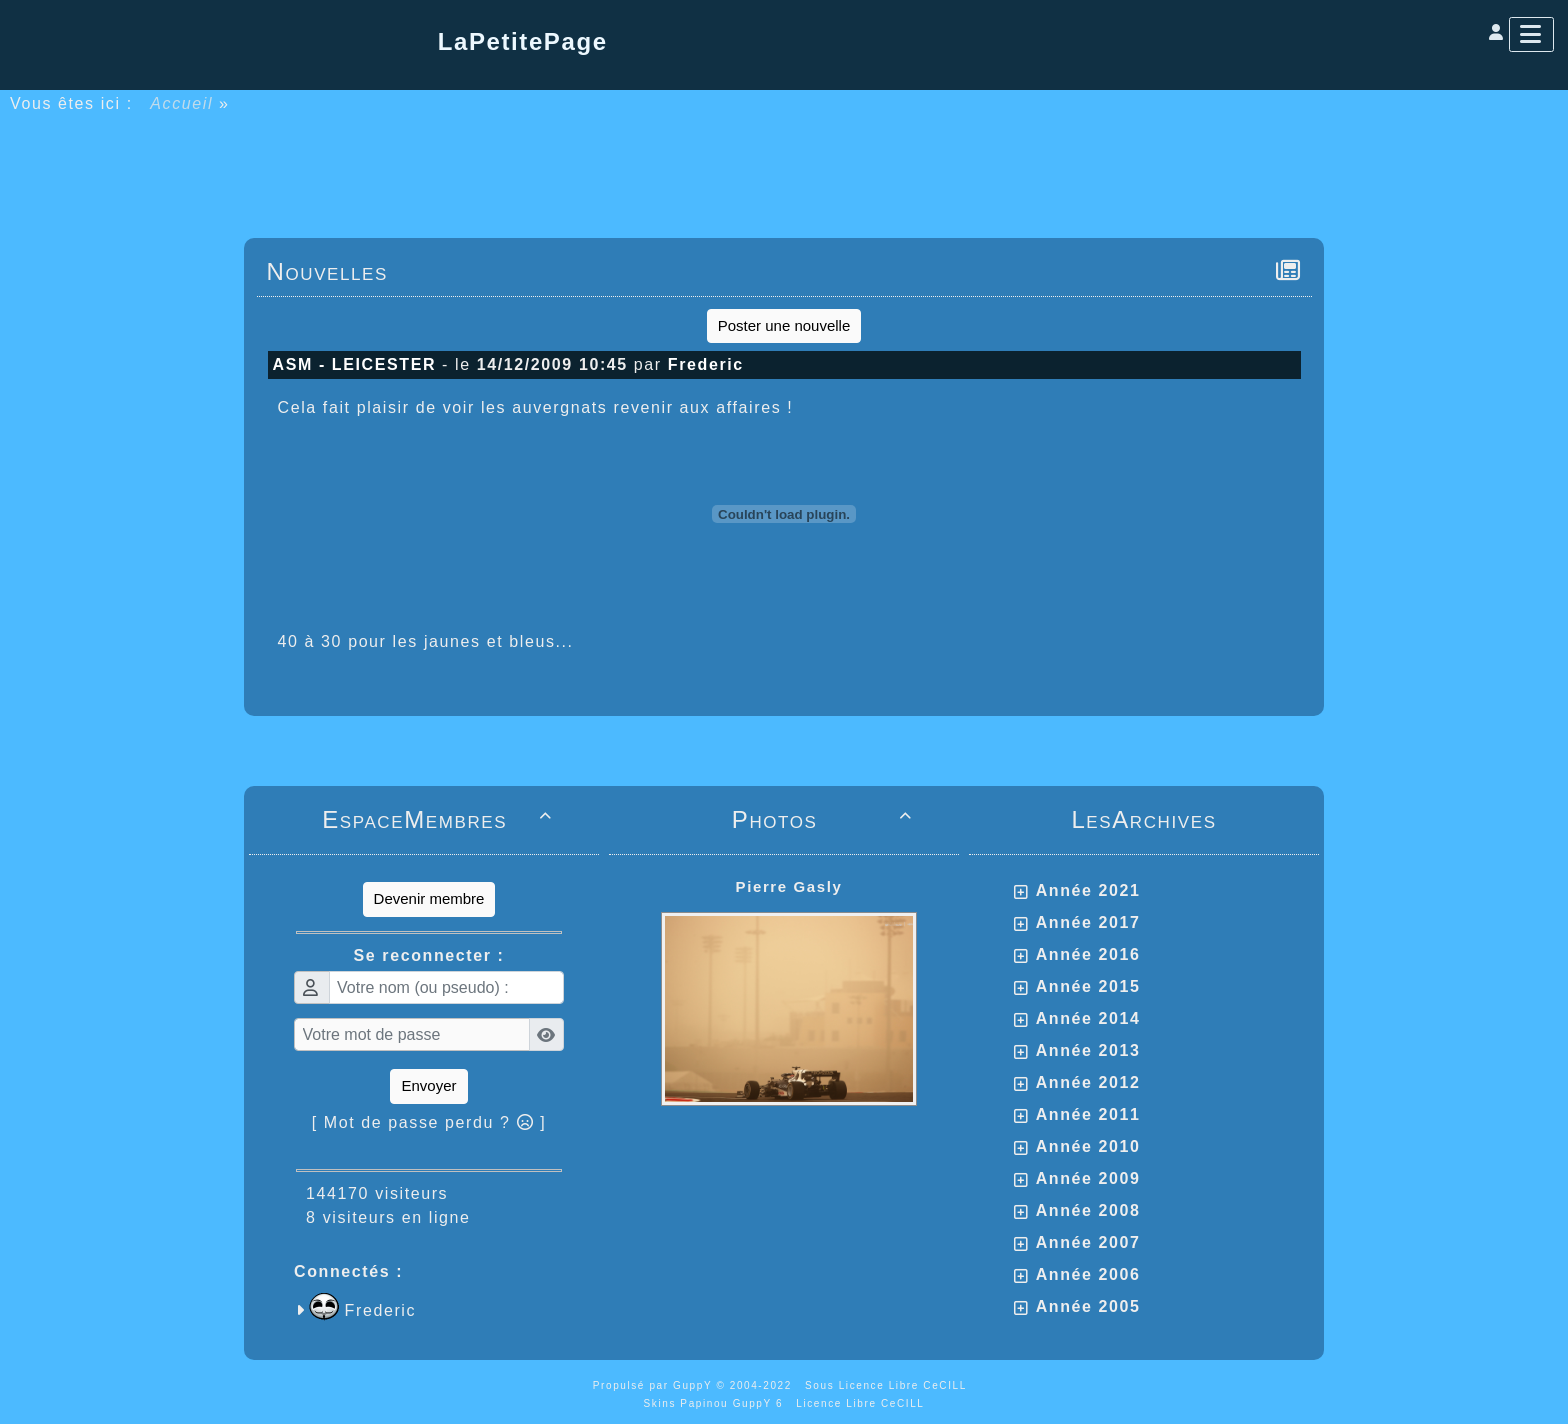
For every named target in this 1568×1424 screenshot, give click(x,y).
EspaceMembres (440, 819)
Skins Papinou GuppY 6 (718, 1403)
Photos (825, 819)
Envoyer (428, 1085)
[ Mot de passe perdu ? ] (429, 1122)
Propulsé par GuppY (655, 1385)
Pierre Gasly (789, 886)
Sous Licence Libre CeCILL (888, 1385)
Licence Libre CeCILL (860, 1403)
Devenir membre (429, 898)
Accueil (182, 103)
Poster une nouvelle (784, 325)
